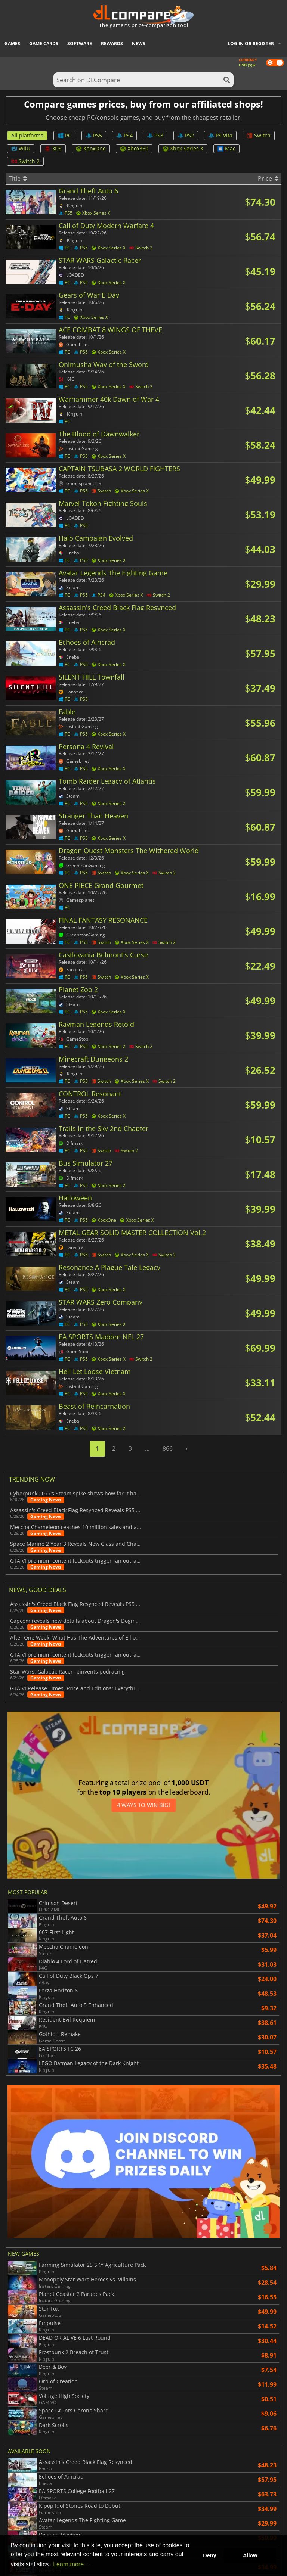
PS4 (124, 135)
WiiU (20, 148)
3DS (53, 148)
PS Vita (220, 135)
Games (12, 43)
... (147, 1448)
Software (79, 43)
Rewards (112, 43)
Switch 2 (25, 161)
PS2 (186, 135)
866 (168, 1448)
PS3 (155, 135)
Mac (226, 148)
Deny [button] (209, 2555)
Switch (259, 135)
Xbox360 (134, 148)
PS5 (94, 135)
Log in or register (251, 43)
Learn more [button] (68, 2564)
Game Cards (43, 43)
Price (268, 178)
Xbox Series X (183, 148)
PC (64, 135)
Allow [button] (250, 2555)
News (138, 43)
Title (18, 178)
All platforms (27, 135)
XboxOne (91, 148)
